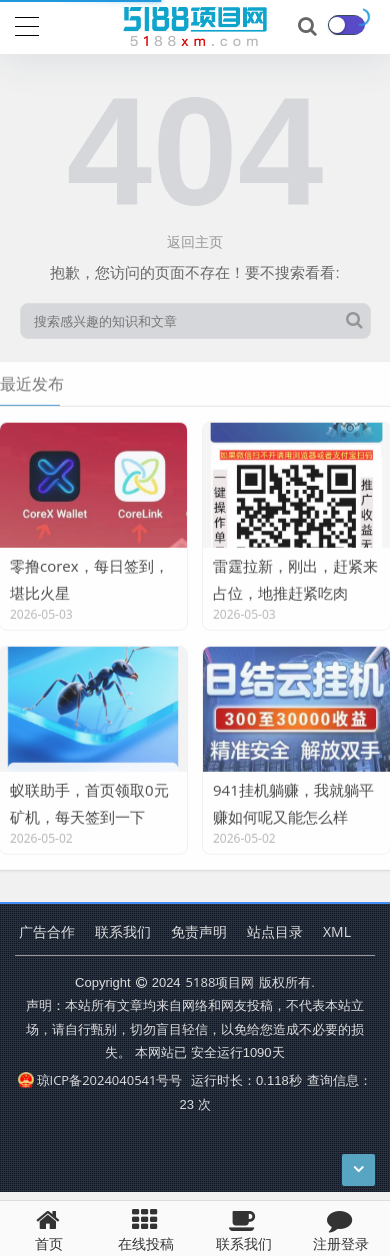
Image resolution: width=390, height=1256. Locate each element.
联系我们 (123, 931)
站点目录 (275, 931)
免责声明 (199, 931)
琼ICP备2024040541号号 (100, 1080)
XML (337, 931)
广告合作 (47, 931)
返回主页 (195, 241)
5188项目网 (220, 982)
